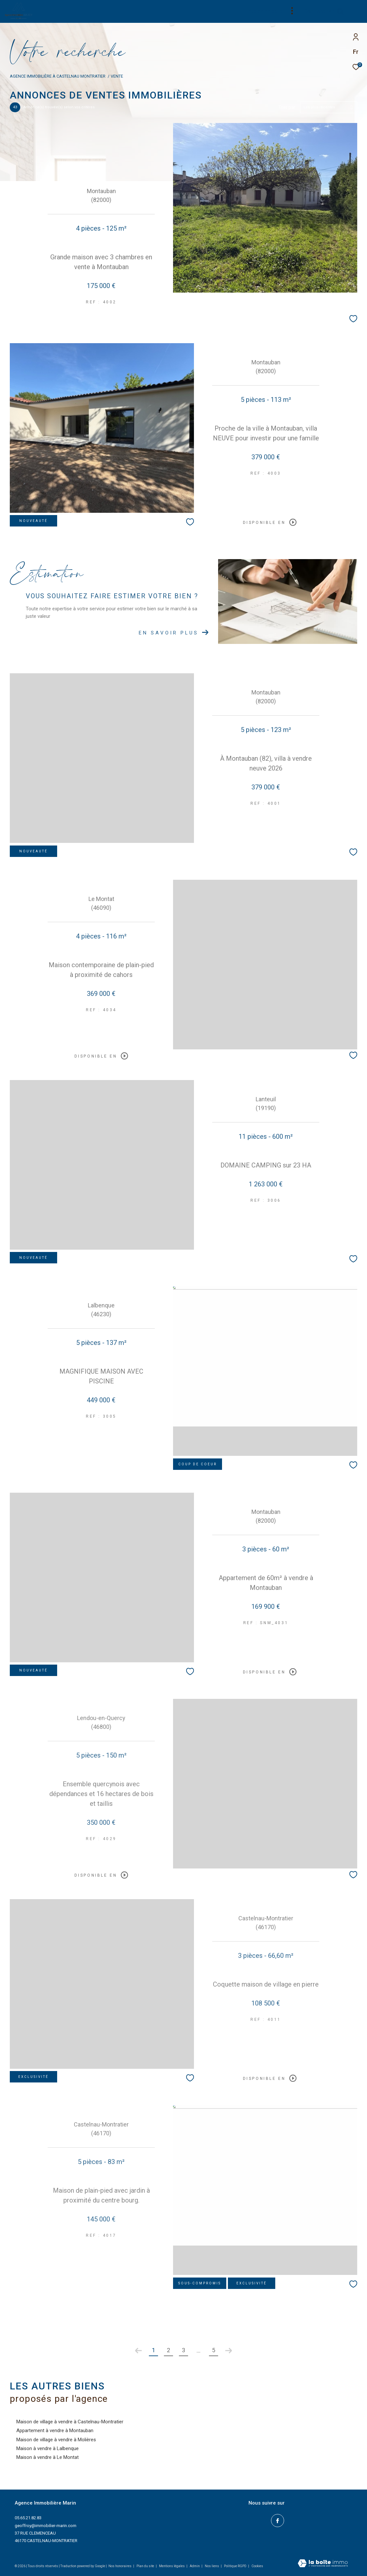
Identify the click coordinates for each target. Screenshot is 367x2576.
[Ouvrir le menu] (356, 11)
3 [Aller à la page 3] (183, 2350)
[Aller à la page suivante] (228, 2350)
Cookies (257, 2566)
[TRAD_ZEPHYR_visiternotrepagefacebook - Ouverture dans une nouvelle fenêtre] (278, 2520)
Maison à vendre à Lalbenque (47, 2448)
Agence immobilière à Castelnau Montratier (57, 76)
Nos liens (212, 2566)
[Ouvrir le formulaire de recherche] (323, 11)
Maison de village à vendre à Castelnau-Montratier (69, 2422)
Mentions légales (172, 2566)
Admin (195, 2566)
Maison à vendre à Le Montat (47, 2457)
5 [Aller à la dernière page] (213, 2350)
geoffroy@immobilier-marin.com (45, 2525)
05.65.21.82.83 (28, 2517)
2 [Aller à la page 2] (168, 2350)
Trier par (286, 107)
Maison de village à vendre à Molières (56, 2440)
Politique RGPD (235, 2566)
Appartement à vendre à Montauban (54, 2430)
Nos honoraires (120, 2566)
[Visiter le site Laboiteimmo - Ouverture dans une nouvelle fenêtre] (322, 2563)
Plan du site (145, 2566)
